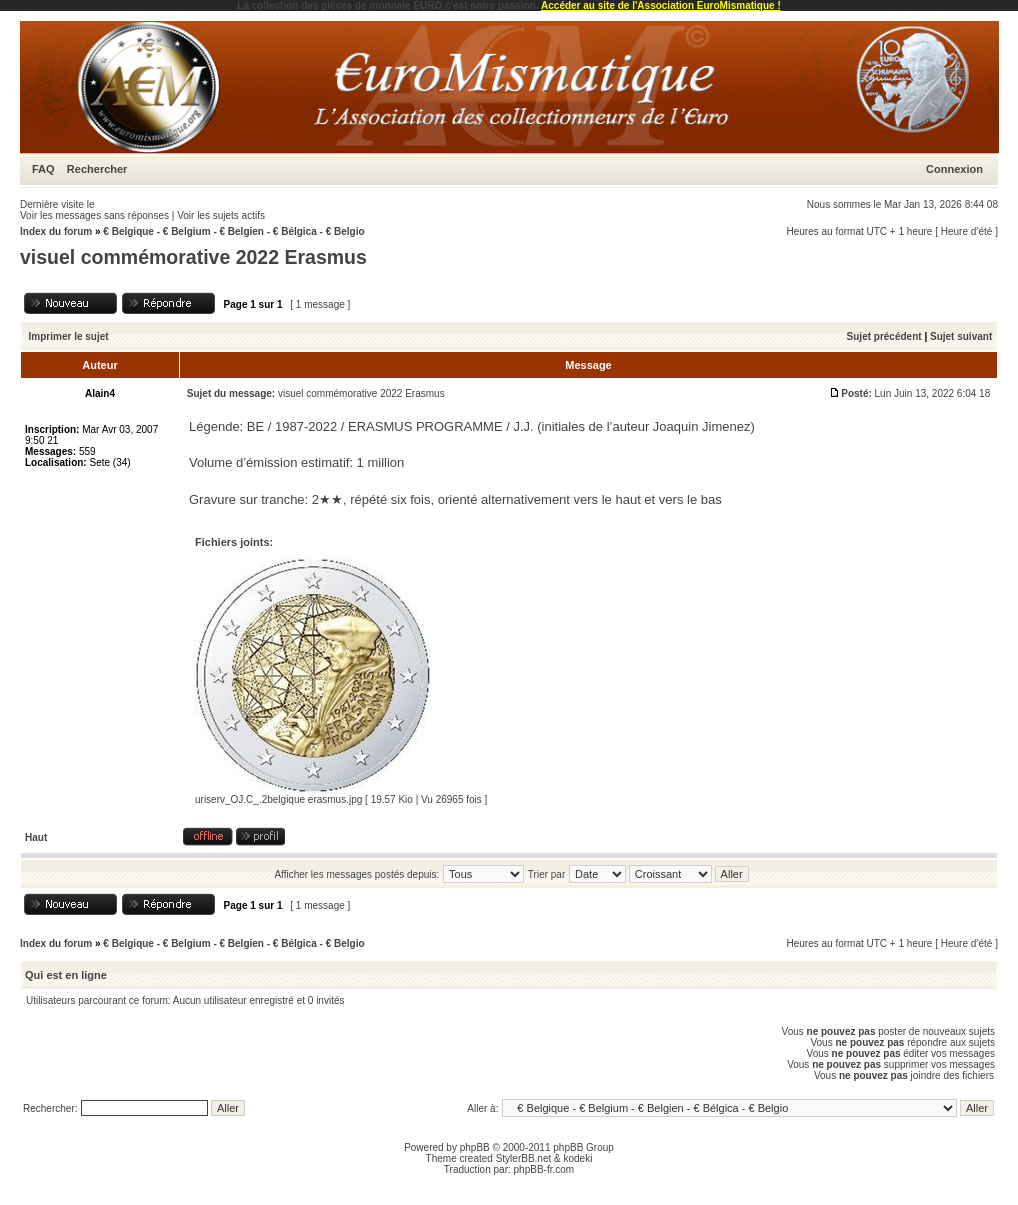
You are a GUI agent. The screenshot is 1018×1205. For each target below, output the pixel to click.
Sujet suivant (961, 336)
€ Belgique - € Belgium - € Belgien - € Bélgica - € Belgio (233, 231)
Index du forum (56, 231)
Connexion (954, 169)
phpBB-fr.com (544, 1169)
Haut (36, 837)
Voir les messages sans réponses (94, 215)
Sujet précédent (884, 336)
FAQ (43, 169)
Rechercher (97, 169)
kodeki (577, 1158)
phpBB (475, 1147)
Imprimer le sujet (69, 336)
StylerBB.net (524, 1158)
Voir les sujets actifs (221, 215)
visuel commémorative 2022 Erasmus (193, 257)
